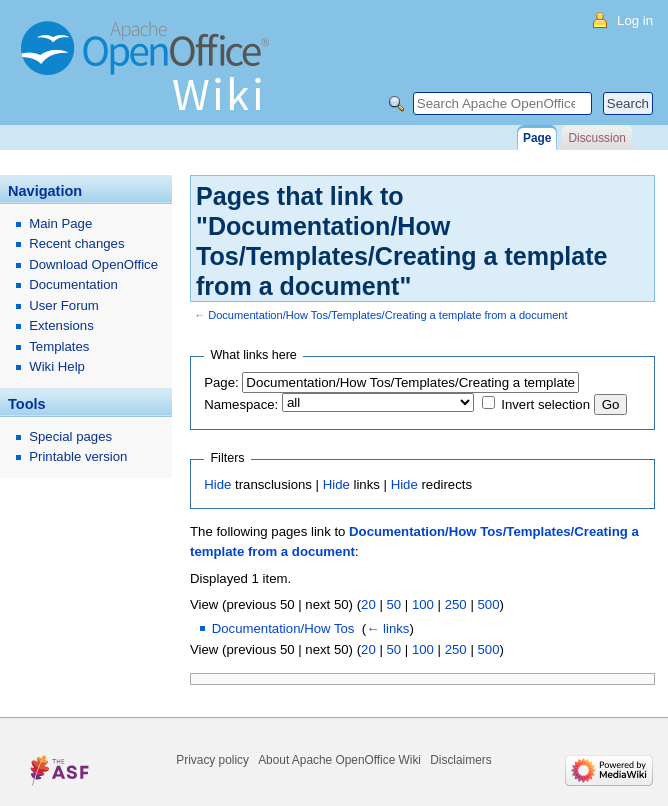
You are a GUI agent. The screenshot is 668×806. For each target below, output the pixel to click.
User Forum (64, 305)
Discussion (596, 138)
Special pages (70, 436)
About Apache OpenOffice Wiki (339, 760)
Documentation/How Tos (283, 628)
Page (537, 138)
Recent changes (76, 243)
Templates (59, 346)
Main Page (60, 223)
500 (488, 604)
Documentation (73, 284)
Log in (635, 20)
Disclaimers (460, 760)
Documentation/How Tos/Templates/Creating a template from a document (387, 315)
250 (456, 604)
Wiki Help (57, 366)
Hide (217, 484)
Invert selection (545, 404)
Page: (221, 382)
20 (368, 604)
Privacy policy (212, 760)
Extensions (61, 325)
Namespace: (241, 404)
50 (393, 604)
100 (423, 604)
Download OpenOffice (93, 264)
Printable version (78, 456)
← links (387, 628)
